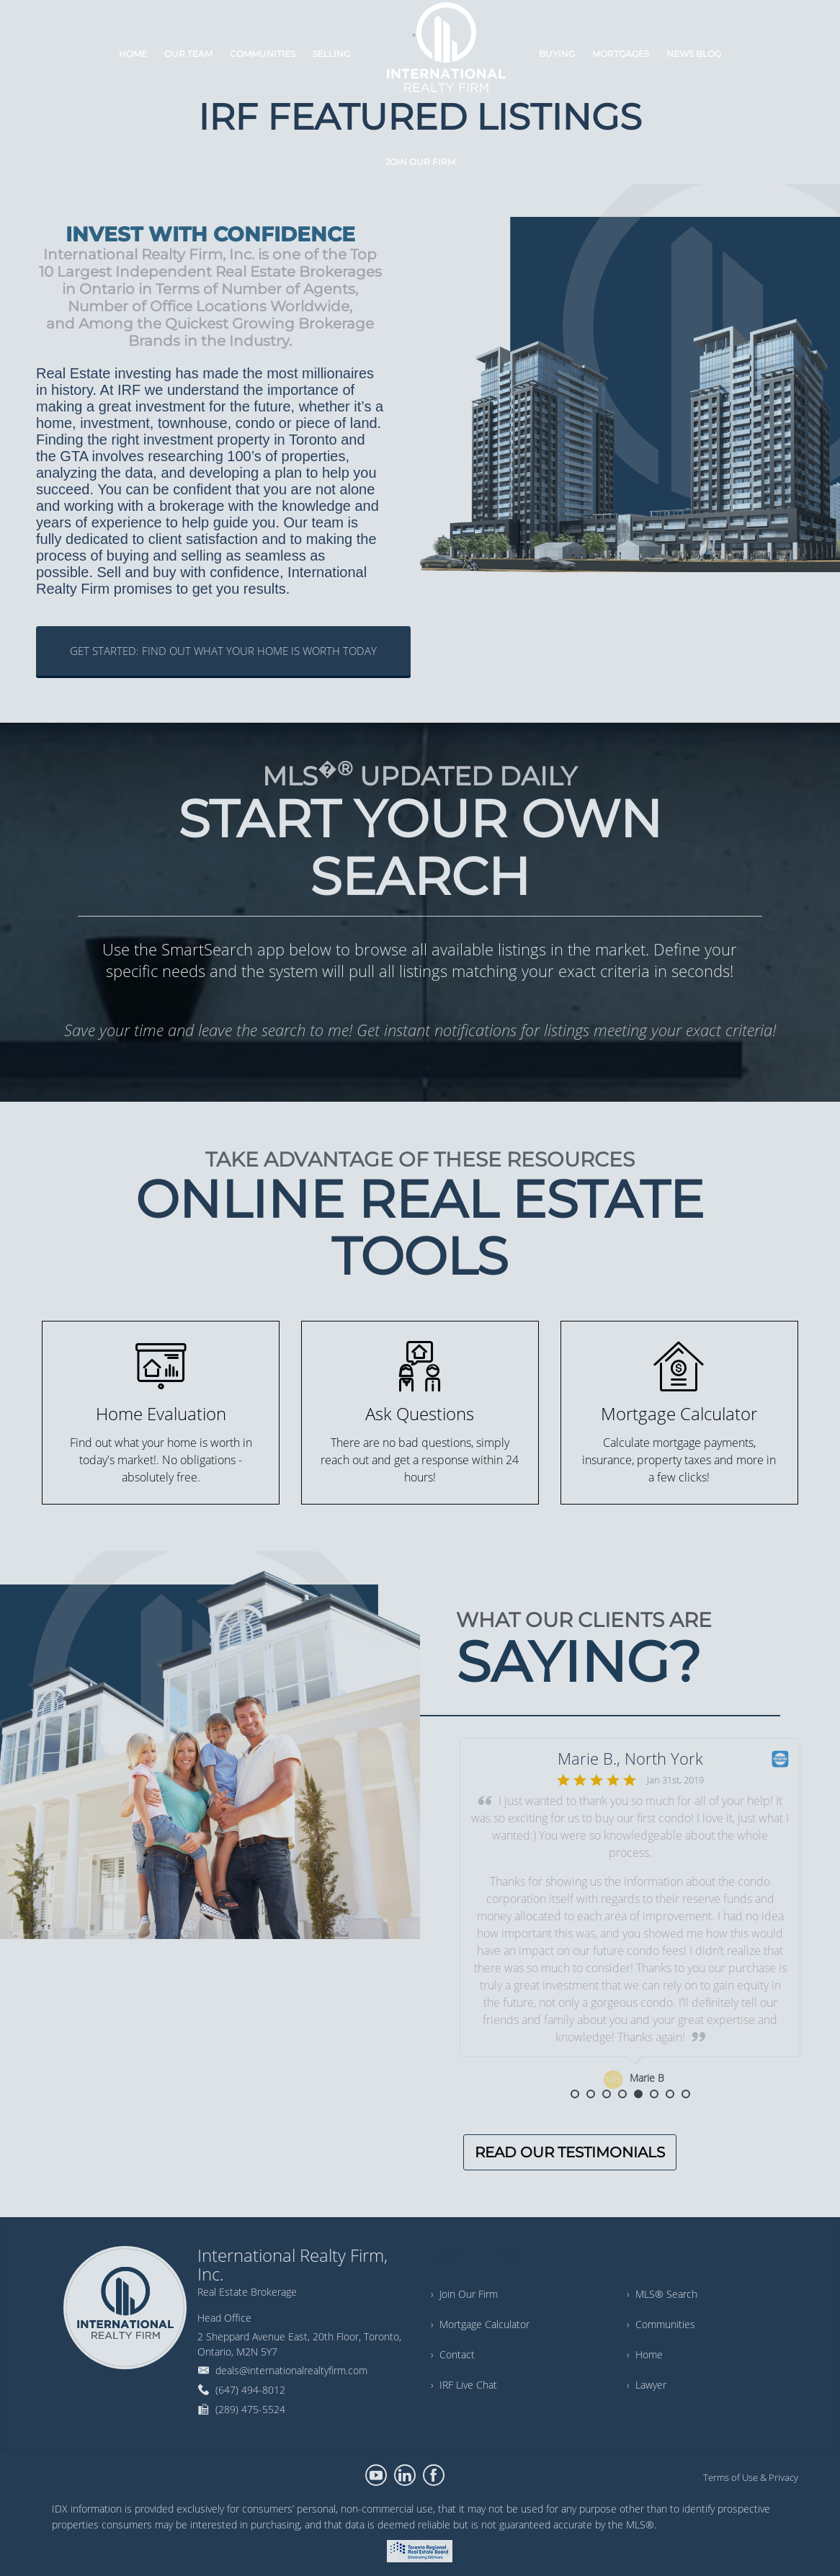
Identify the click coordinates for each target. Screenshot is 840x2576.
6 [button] (654, 2094)
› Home (645, 2354)
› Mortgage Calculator (480, 2324)
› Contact (453, 2354)
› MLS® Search (662, 2294)
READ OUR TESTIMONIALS (570, 2152)
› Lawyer (646, 2385)
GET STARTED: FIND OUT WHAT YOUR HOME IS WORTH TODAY (223, 650)
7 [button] (670, 2094)
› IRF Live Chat (464, 2385)
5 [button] (638, 2094)
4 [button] (622, 2094)
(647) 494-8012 (250, 2390)
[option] (630, 1914)
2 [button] (590, 2094)
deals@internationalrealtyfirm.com (291, 2370)
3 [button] (606, 2094)
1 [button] (575, 2094)
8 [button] (686, 2094)
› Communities (661, 2324)
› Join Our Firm (464, 2294)
